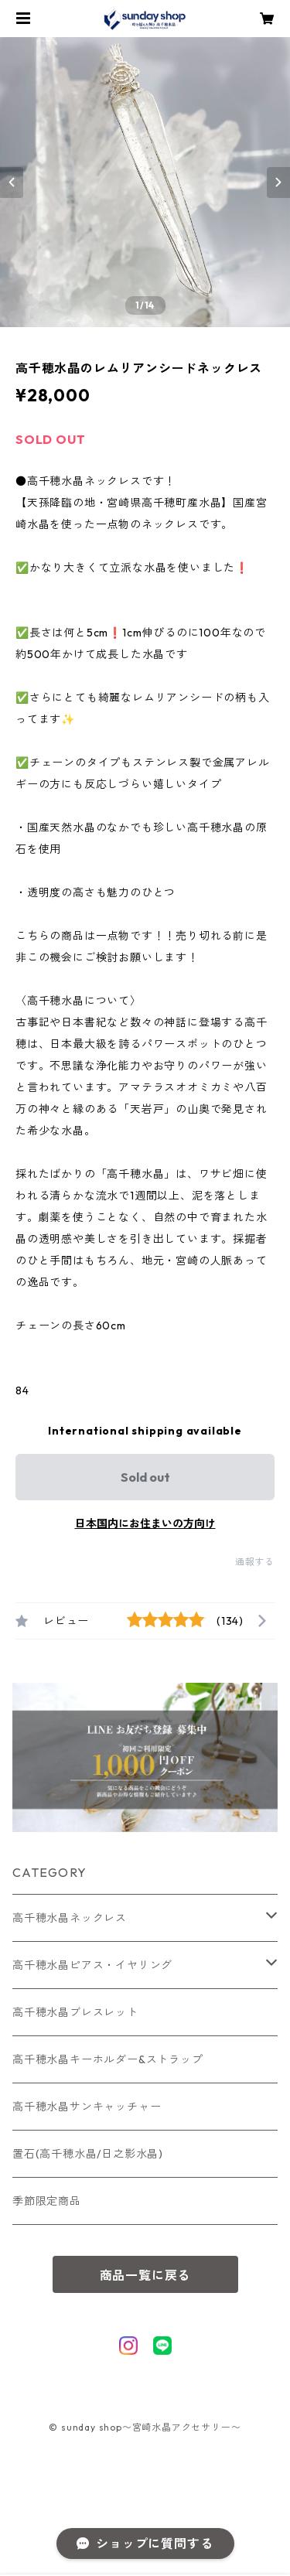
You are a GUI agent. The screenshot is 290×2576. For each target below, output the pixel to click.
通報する (255, 1562)
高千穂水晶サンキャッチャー (86, 2107)
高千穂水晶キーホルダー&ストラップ (107, 2059)
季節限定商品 (46, 2201)
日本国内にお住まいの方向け (145, 1523)
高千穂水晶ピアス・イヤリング (92, 1965)
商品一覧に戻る (145, 2275)
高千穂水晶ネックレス (69, 1918)
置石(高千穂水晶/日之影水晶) (87, 2154)
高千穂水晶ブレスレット (75, 2012)
